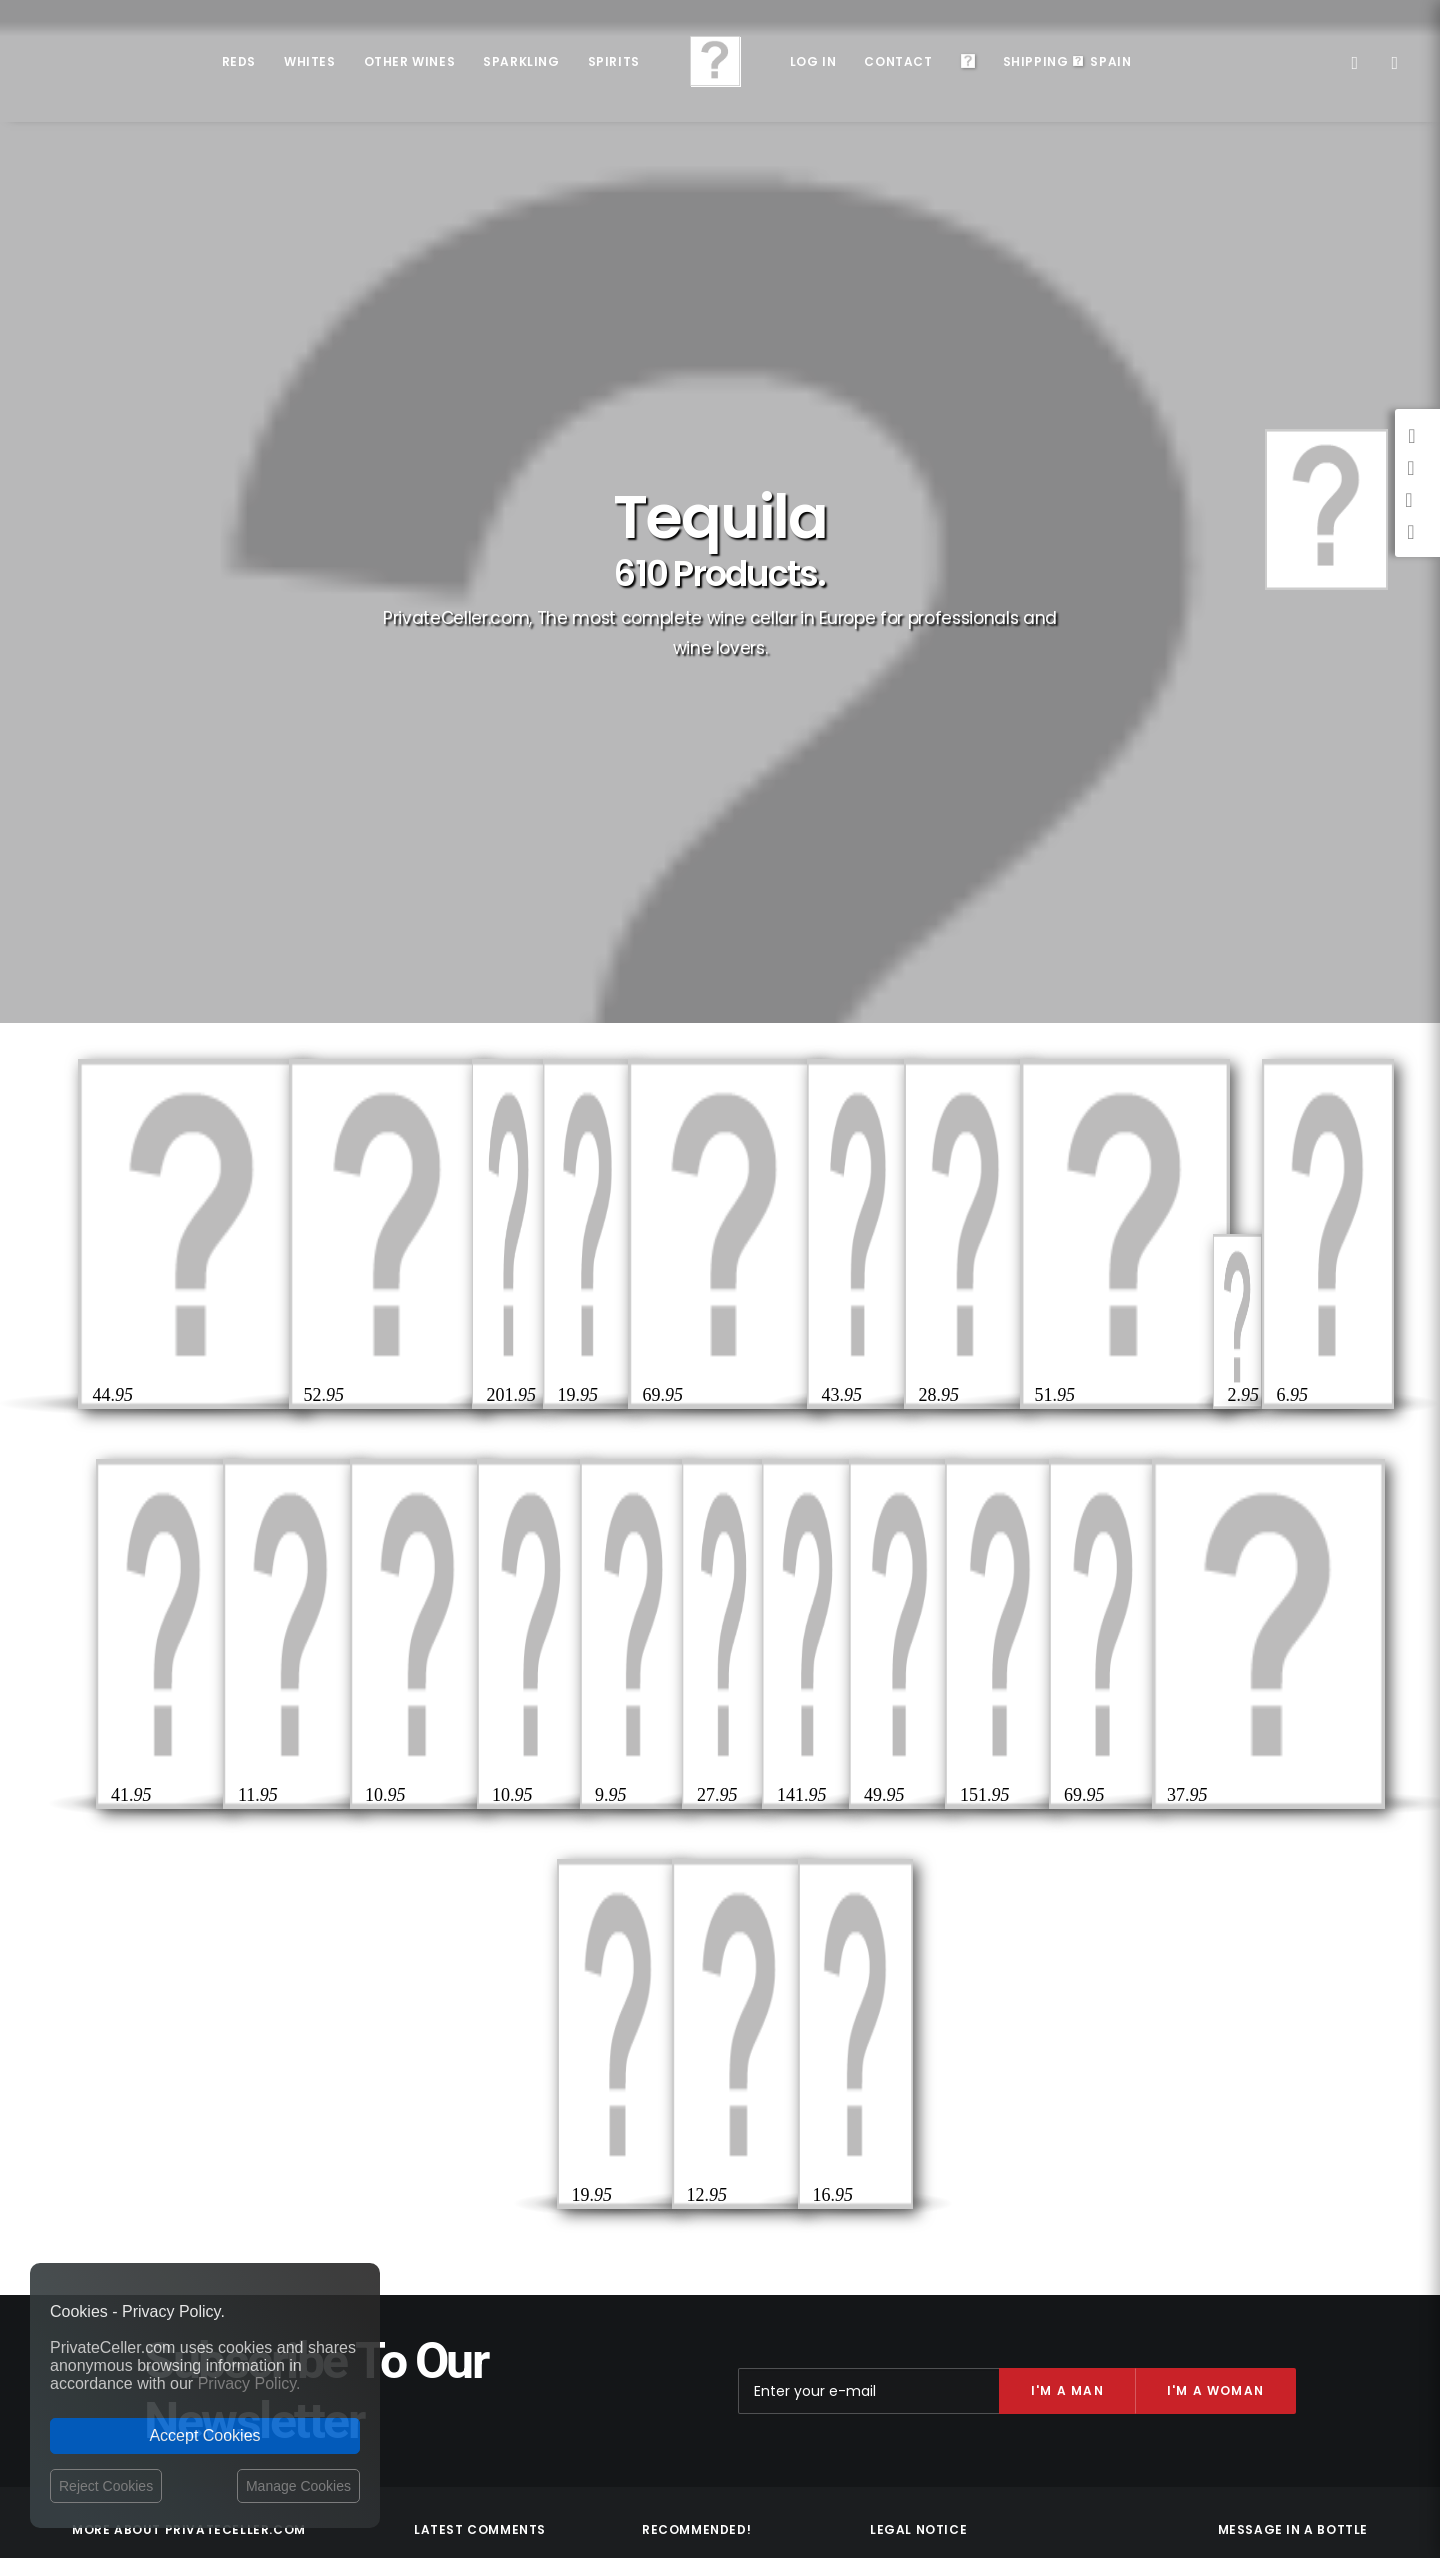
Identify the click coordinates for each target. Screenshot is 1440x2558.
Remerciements (1312, 2029)
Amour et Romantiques (1289, 2116)
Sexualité (1164, 2000)
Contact (898, 61)
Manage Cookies (298, 2486)
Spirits (614, 61)
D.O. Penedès (681, 2101)
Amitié (1250, 2058)
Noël (1343, 2087)
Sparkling (521, 61)
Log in (813, 61)
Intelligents (1250, 2000)
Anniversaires (1315, 2145)
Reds (239, 61)
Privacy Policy (913, 2043)
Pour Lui (1333, 2000)
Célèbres (1220, 2029)
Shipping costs (915, 2024)
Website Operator (924, 2081)
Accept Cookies (204, 2435)
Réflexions (1179, 2058)
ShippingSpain (1067, 61)
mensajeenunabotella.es (1293, 2194)
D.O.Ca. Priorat (686, 2052)
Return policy (910, 2062)
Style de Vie (1323, 2058)
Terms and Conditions (939, 2103)
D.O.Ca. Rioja (680, 2002)
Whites (310, 61)
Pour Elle (1145, 2029)
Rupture (1284, 2087)
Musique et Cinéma (1199, 2145)
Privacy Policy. (249, 2383)
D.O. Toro (668, 2125)
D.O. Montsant (685, 2076)
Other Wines (410, 61)
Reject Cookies (106, 2486)
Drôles (1218, 2087)
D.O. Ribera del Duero (705, 2027)
